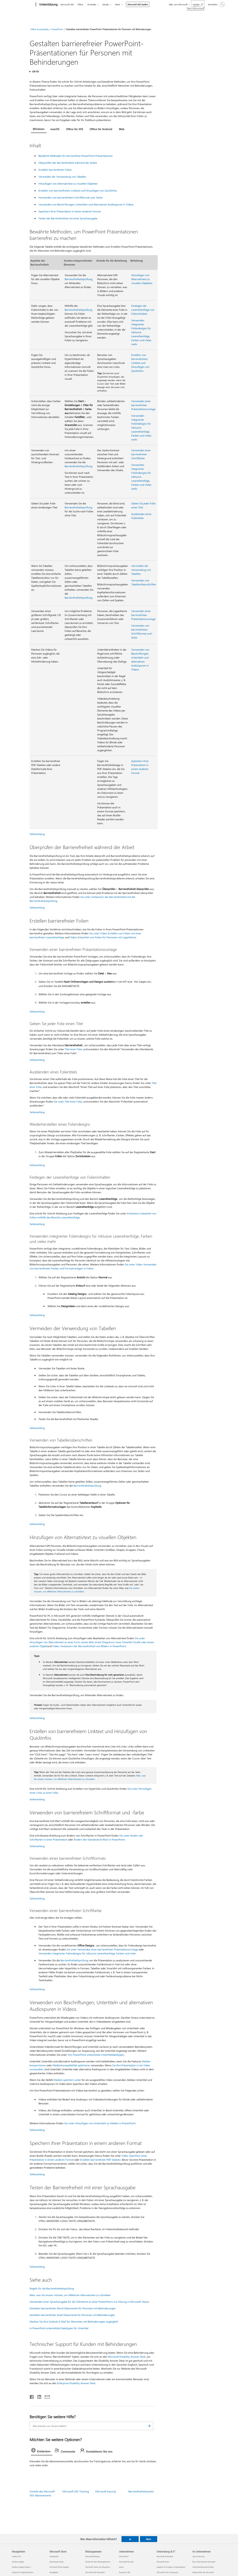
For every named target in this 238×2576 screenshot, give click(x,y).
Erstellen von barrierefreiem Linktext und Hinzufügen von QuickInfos (78, 190)
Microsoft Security (105, 2491)
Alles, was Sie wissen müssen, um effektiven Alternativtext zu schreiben (70, 2295)
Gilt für (35, 71)
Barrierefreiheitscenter (141, 2491)
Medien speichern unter (67, 2080)
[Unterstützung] (48, 4)
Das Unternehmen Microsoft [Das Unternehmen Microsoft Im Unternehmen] (203, 2561)
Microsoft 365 (67, 4)
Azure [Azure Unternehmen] (121, 2567)
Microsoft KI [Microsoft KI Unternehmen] (124, 2556)
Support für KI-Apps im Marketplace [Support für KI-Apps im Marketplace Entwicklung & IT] (171, 2567)
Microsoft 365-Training (75, 2491)
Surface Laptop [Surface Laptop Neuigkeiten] (18, 2561)
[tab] (38, 129)
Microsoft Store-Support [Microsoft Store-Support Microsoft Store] (59, 2567)
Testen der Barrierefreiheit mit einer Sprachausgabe (68, 218)
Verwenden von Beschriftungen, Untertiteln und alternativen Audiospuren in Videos (86, 204)
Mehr (117, 4)
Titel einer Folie (73, 1049)
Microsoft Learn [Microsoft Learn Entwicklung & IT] (163, 2561)
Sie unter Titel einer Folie (68, 1101)
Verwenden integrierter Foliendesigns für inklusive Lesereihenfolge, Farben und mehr (87, 1953)
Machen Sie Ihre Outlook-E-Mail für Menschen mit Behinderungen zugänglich (74, 2321)
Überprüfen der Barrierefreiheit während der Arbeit (68, 162)
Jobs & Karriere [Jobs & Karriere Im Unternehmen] (198, 2556)
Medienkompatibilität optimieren (71, 2065)
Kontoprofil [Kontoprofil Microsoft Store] (54, 2556)
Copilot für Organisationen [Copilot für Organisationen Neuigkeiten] (22, 2572)
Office (80, 4)
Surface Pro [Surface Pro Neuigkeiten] (16, 2556)
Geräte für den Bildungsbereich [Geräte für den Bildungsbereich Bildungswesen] (97, 2561)
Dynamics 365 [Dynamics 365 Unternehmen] (124, 2572)
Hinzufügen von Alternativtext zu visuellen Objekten (68, 183)
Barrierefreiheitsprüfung (78, 279)
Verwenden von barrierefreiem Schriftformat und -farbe (70, 197)
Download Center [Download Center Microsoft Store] (57, 2561)
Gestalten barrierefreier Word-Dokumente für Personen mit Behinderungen (73, 2308)
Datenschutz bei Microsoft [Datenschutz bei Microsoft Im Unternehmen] (203, 2572)
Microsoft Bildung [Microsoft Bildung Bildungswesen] (92, 2556)
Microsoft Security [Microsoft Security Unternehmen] (126, 2561)
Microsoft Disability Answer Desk (126, 2356)
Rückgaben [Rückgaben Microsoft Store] (54, 2572)
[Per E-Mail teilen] (46, 2396)
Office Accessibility (39, 29)
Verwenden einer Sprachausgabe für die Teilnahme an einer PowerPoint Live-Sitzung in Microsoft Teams (89, 2301)
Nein (148, 2539)
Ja (130, 2539)
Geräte (105, 4)
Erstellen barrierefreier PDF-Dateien (100, 2159)
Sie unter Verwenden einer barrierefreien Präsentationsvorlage (102, 1949)
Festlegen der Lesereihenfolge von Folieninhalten (142, 309)
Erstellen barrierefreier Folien (55, 169)
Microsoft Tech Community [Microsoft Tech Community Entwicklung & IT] (167, 2572)
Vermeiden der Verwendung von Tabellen (62, 176)
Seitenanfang (37, 834)
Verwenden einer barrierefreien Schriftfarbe (141, 454)
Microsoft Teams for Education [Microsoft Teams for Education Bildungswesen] (97, 2567)
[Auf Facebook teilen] (32, 2396)
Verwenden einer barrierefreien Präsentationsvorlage (143, 405)
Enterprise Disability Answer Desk (76, 2383)
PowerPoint (57, 29)
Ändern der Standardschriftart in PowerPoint (99, 1839)
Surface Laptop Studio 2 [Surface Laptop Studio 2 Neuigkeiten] (21, 2567)
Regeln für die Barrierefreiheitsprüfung (52, 2288)
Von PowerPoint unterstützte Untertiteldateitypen (96, 2054)
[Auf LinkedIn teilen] (38, 2396)
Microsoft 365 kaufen (137, 4)
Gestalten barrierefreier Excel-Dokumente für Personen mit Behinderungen (72, 2315)
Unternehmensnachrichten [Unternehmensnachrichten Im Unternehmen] (203, 2567)
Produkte (91, 4)
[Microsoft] (23, 4)
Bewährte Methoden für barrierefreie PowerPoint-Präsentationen (76, 155)
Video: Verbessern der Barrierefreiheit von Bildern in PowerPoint (89, 1646)
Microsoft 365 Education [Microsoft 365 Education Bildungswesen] (95, 2572)
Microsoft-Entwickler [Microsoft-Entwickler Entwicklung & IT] (165, 2556)
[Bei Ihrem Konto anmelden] (216, 4)
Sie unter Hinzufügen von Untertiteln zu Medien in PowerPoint (99, 2123)
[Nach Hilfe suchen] (198, 4)
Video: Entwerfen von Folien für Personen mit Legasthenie (103, 937)
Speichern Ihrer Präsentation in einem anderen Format (70, 211)
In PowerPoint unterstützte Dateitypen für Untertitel (59, 2328)
